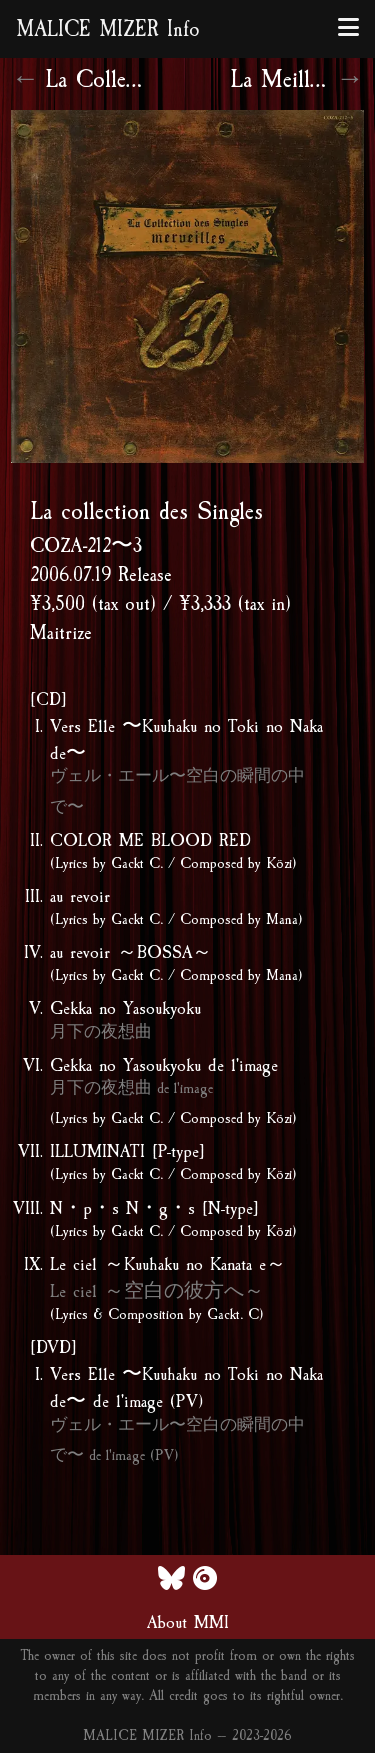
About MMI (188, 1622)
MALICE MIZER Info (108, 29)
